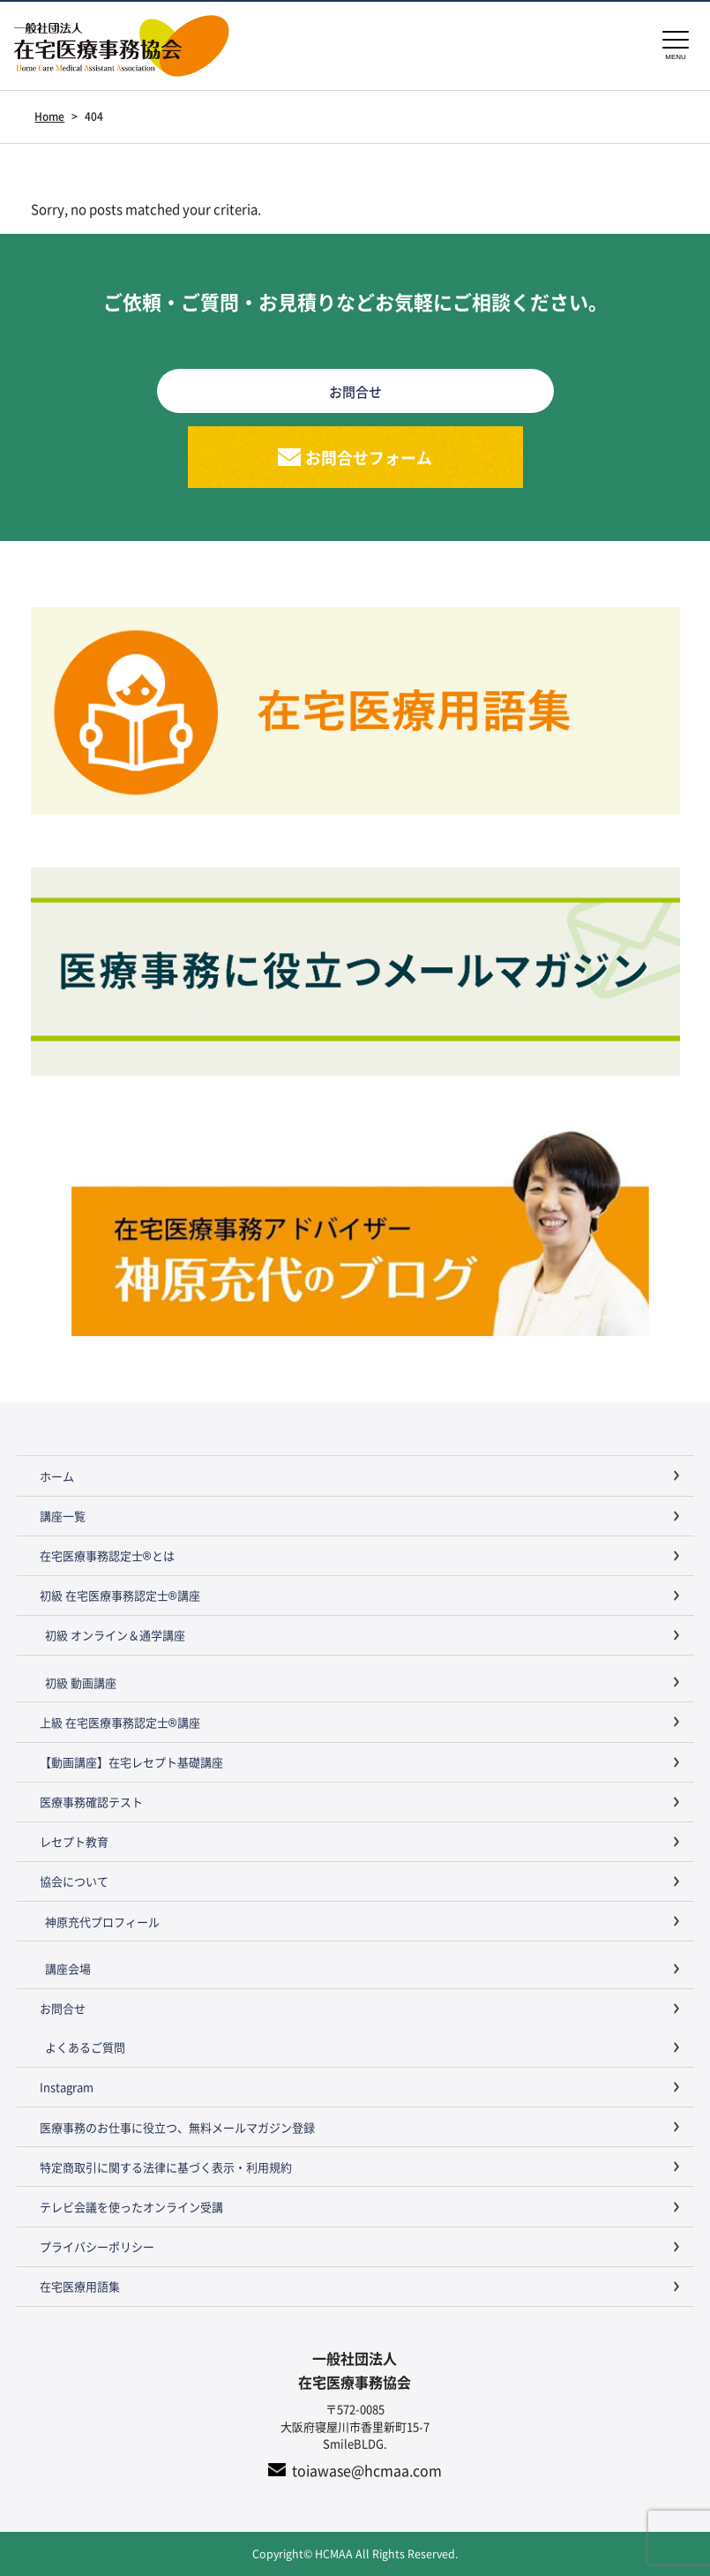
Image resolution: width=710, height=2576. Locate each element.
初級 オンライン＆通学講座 (115, 1635)
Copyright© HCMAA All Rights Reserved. (355, 2553)
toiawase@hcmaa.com (367, 2470)
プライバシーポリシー (97, 2247)
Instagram (66, 2087)
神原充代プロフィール (102, 1921)
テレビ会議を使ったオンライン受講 (131, 2206)
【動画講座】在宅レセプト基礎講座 (131, 1762)
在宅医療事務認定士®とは (107, 1556)
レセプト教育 (74, 1842)
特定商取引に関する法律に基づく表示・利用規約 (166, 2167)
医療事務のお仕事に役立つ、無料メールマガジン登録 (177, 2127)
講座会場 (68, 1968)
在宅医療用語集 (80, 2287)
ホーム (57, 1476)
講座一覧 (63, 1515)
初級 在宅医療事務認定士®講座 (120, 1596)
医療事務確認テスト (91, 1802)
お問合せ (63, 2009)
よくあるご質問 (85, 2047)
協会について (74, 1882)
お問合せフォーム (368, 457)
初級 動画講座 (80, 1682)
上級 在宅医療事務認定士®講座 (120, 1722)
